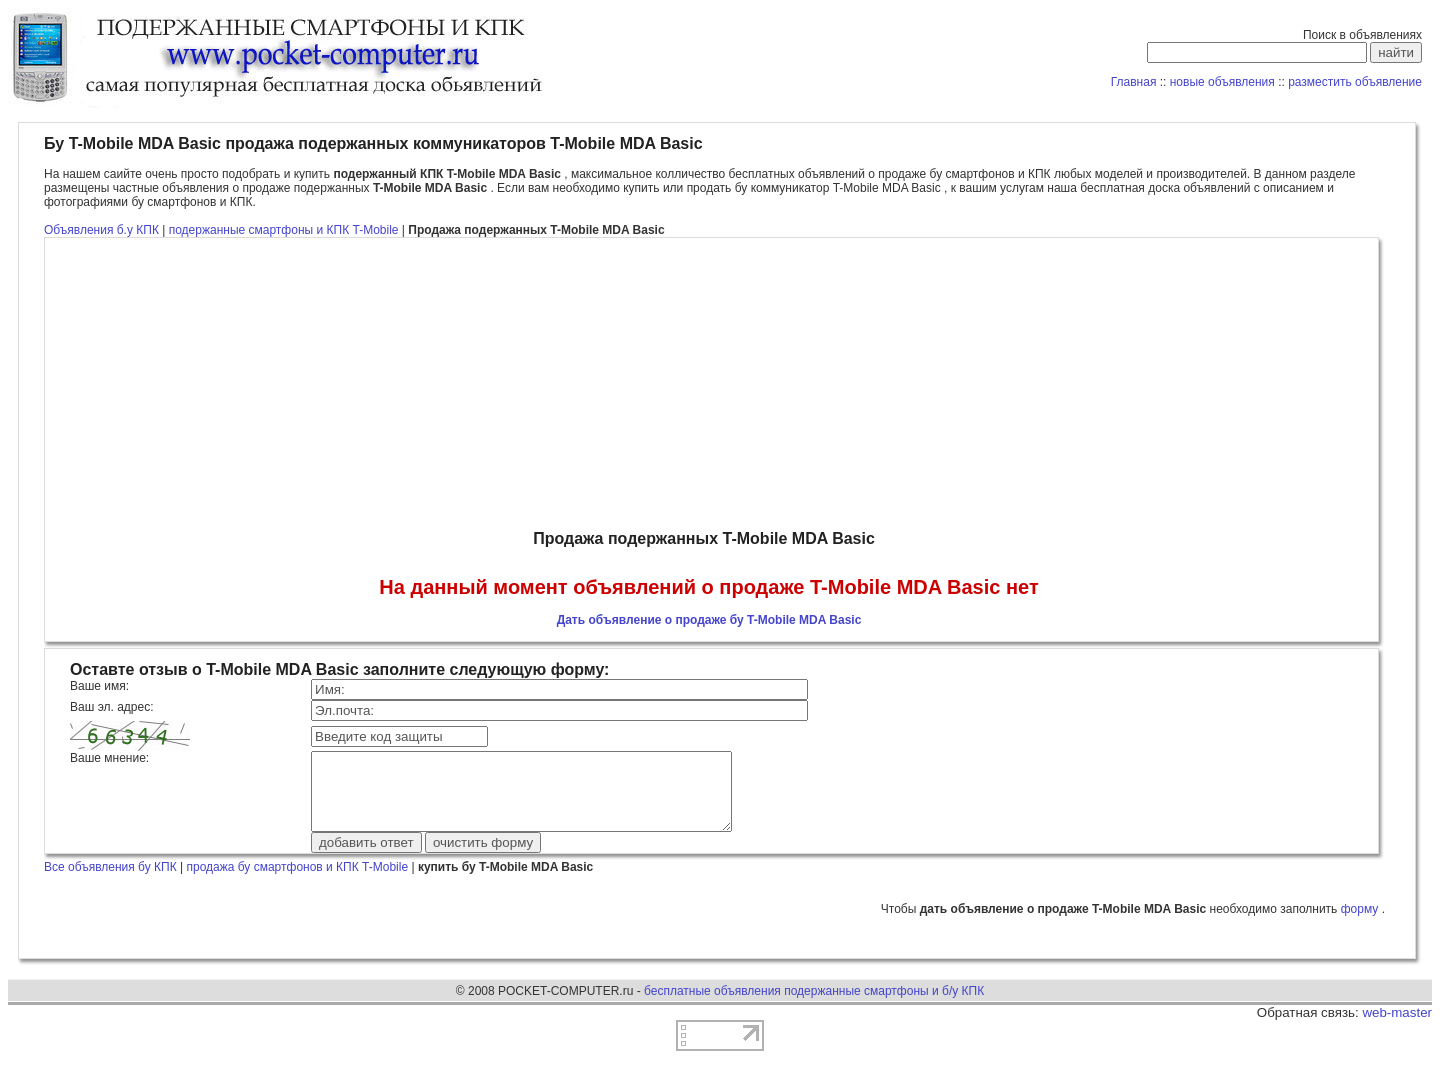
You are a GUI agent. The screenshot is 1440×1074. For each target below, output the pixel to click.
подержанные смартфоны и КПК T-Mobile (285, 230)
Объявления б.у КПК (101, 230)
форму (1361, 924)
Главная (1134, 82)
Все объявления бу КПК (110, 882)
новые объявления (1222, 82)
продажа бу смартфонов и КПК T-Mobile (297, 882)
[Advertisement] (709, 384)
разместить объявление (1355, 82)
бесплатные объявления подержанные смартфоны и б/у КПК (814, 1006)
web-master (1397, 1027)
